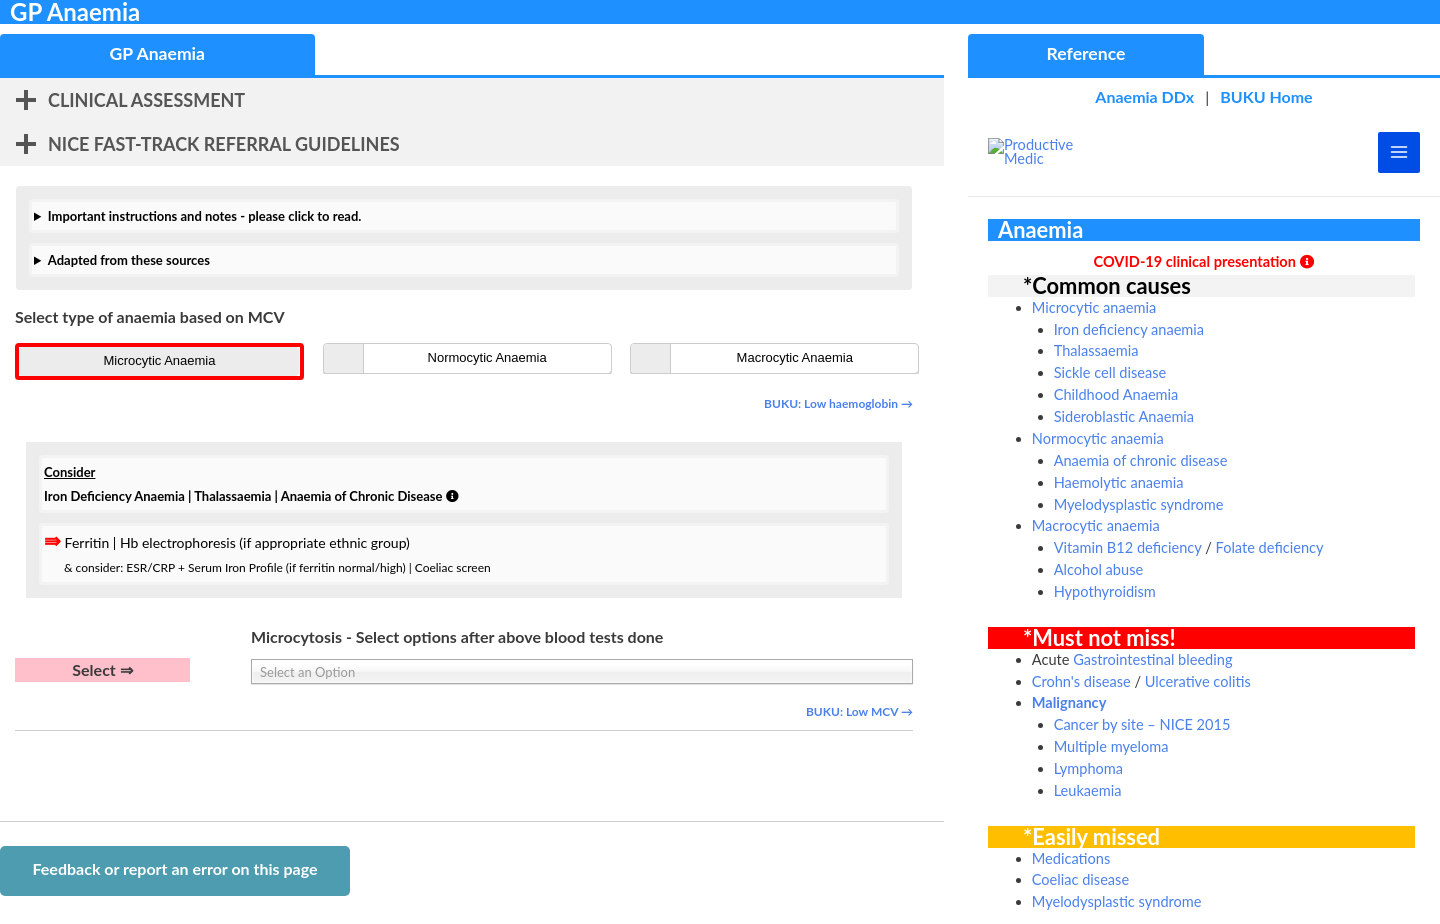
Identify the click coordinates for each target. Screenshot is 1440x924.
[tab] (157, 54)
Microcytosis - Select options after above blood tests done (457, 636)
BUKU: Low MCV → (859, 711)
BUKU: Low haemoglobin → (838, 403)
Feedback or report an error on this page (174, 868)
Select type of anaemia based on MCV (150, 316)
